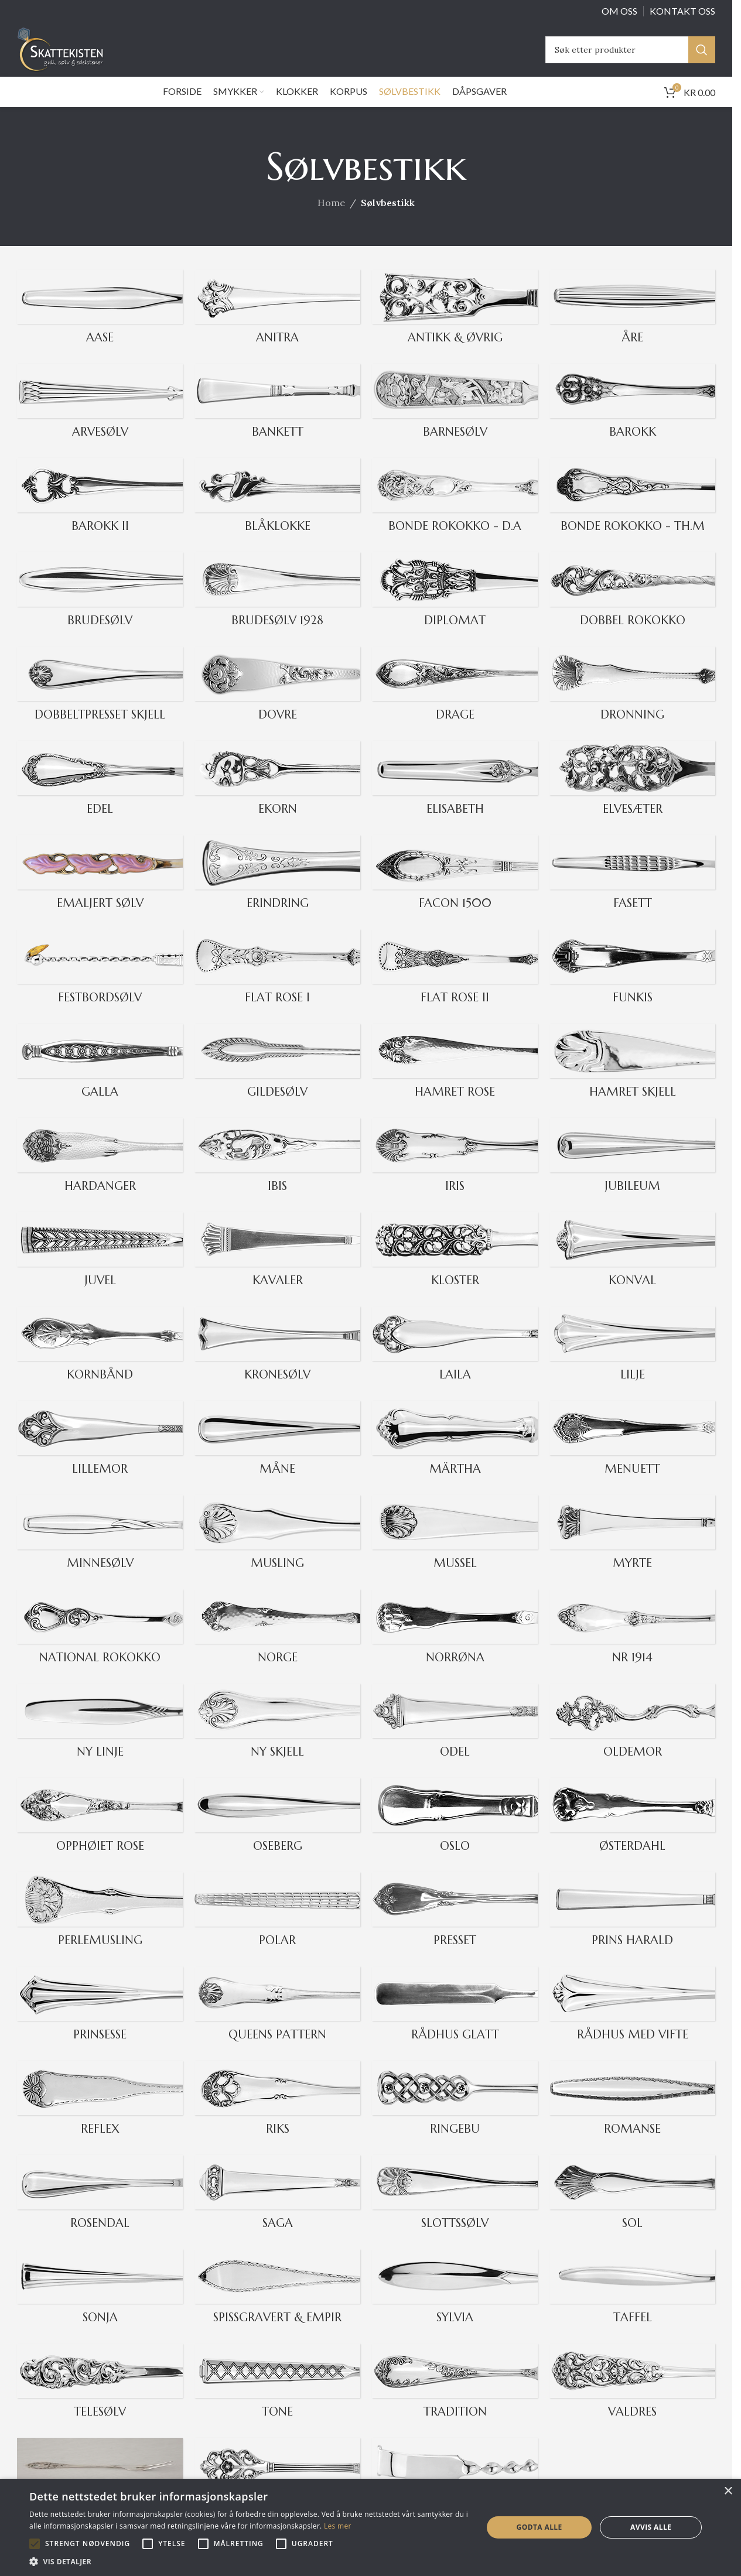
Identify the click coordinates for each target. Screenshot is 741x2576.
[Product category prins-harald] (632, 1928)
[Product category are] (632, 325)
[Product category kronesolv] (277, 1362)
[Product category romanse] (632, 2116)
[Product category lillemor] (100, 1456)
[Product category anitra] (277, 325)
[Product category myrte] (632, 1551)
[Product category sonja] (100, 2305)
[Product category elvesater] (632, 796)
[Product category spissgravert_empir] (277, 2305)
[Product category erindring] (277, 891)
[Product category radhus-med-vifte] (632, 2022)
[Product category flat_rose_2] (455, 985)
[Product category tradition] (455, 2399)
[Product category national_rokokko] (100, 1645)
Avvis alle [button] (650, 2527)
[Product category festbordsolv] (100, 985)
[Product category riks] (277, 2116)
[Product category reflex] (100, 2116)
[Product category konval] (632, 1268)
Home (331, 218)
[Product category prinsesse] (100, 2022)
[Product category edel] (100, 796)
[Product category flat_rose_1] (277, 985)
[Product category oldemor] (632, 1739)
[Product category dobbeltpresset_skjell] (100, 702)
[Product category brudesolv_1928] (277, 608)
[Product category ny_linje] (100, 1739)
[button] (34, 2544)
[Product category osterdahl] (632, 1833)
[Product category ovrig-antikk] (455, 325)
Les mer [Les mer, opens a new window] (337, 2526)
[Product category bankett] (277, 419)
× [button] (727, 2491)
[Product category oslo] (455, 1833)
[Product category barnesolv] (455, 419)
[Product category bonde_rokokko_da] (455, 514)
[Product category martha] (455, 1456)
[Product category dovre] (277, 702)
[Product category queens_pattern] (277, 2022)
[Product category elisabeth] (455, 796)
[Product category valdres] (632, 2399)
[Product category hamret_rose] (455, 1079)
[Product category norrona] (455, 1645)
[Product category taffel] (632, 2305)
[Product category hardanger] (100, 1174)
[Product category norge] (277, 1645)
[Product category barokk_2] (100, 514)
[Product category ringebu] (455, 2116)
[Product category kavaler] (277, 1268)
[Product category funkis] (632, 985)
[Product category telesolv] (100, 2399)
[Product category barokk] (632, 419)
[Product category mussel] (455, 1551)
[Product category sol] (632, 2211)
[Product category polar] (277, 1928)
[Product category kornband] (100, 1362)
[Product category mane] (277, 1456)
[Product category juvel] (100, 1268)
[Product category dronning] (632, 702)
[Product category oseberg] (277, 1833)
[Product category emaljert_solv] (100, 891)
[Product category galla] (100, 1079)
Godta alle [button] (539, 2527)
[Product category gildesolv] (277, 1079)
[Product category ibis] (277, 1174)
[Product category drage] (455, 702)
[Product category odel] (455, 1739)
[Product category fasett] (632, 891)
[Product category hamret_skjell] (632, 1079)
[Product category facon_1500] (455, 891)
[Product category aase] (100, 325)
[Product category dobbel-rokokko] (632, 608)
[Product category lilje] (632, 1362)
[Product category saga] (277, 2211)
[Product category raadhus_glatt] (455, 2022)
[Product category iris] (455, 1174)
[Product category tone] (277, 2399)
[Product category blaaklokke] (277, 514)
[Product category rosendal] (100, 2211)
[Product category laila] (455, 1362)
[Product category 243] (632, 1174)
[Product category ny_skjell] (277, 1739)
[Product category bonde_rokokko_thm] (632, 514)
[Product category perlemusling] (100, 1928)
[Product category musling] (277, 1551)
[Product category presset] (455, 1928)
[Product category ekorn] (277, 796)
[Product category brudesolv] (100, 608)
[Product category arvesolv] (100, 419)
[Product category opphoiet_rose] (100, 1833)
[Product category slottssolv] (455, 2211)
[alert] (370, 2527)
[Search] (630, 57)
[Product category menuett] (632, 1456)
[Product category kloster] (455, 1268)
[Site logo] (76, 56)
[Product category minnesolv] (100, 1551)
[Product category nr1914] (632, 1645)
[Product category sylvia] (455, 2305)
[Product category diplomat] (455, 608)
